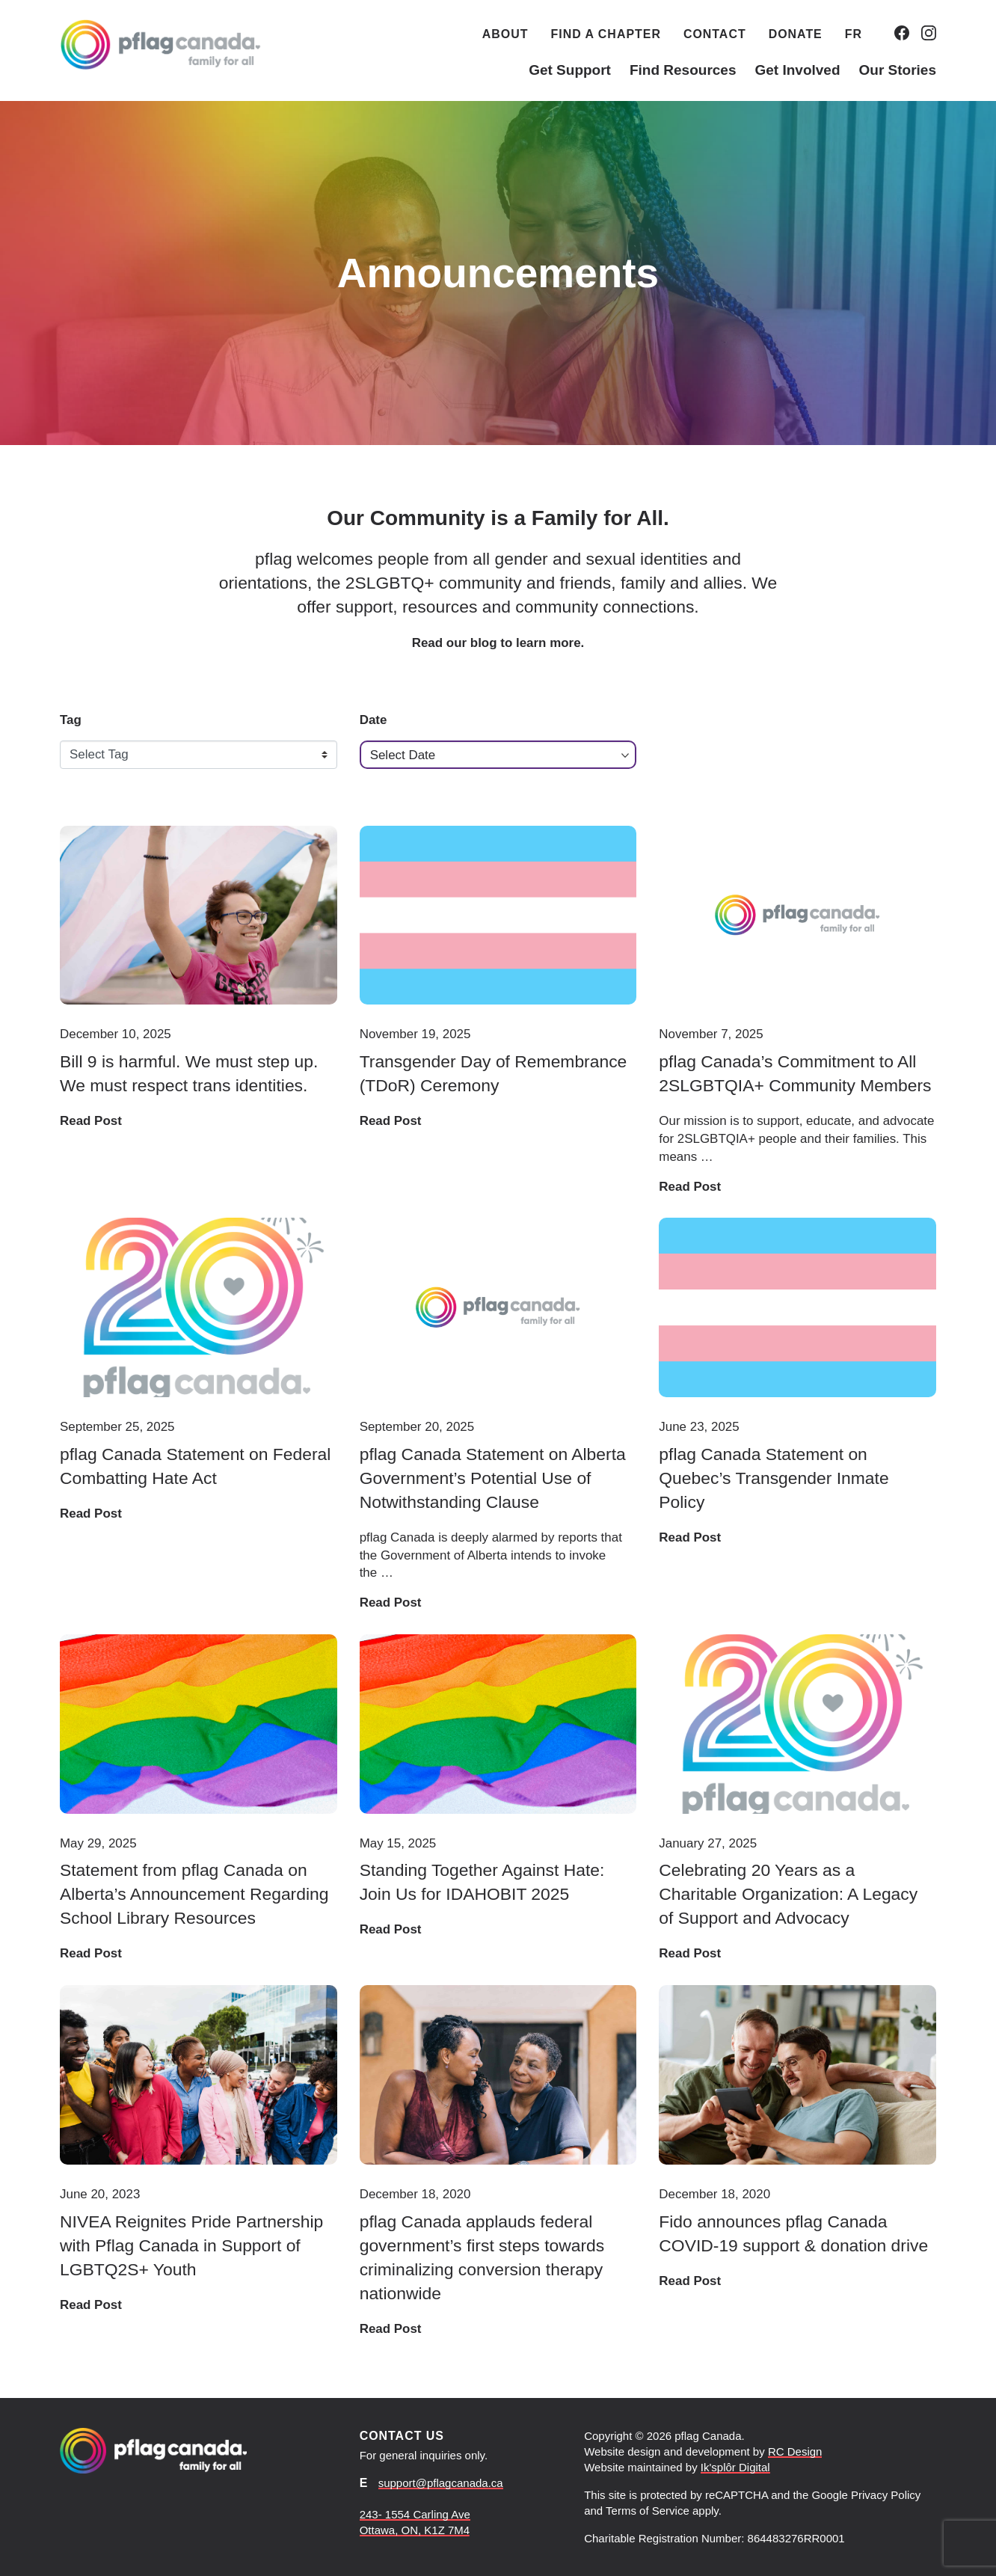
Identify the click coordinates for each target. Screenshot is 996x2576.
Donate (796, 34)
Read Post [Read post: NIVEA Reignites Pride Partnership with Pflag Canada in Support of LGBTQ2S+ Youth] (91, 2305)
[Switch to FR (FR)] (853, 32)
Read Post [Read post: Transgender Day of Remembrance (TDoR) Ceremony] (391, 1121)
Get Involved (797, 70)
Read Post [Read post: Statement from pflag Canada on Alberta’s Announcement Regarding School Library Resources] (91, 1953)
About (505, 34)
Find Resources (683, 70)
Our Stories (897, 70)
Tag (71, 720)
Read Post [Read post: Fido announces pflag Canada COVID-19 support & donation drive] (690, 2281)
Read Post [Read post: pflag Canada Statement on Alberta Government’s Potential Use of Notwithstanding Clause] (391, 1602)
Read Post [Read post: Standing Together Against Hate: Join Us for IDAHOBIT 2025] (391, 1929)
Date (373, 720)
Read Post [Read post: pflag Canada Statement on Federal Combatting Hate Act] (91, 1513)
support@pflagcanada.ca (440, 2483)
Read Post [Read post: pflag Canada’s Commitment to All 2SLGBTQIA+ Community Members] (690, 1187)
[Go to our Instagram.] (928, 33)
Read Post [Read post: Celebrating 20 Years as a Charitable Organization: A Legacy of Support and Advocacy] (690, 1953)
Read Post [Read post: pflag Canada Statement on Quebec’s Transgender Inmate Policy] (690, 1537)
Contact (714, 34)
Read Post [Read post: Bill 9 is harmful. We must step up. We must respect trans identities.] (91, 1121)
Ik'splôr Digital (735, 2467)
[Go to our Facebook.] (901, 33)
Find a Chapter (606, 34)
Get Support (570, 70)
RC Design (795, 2451)
